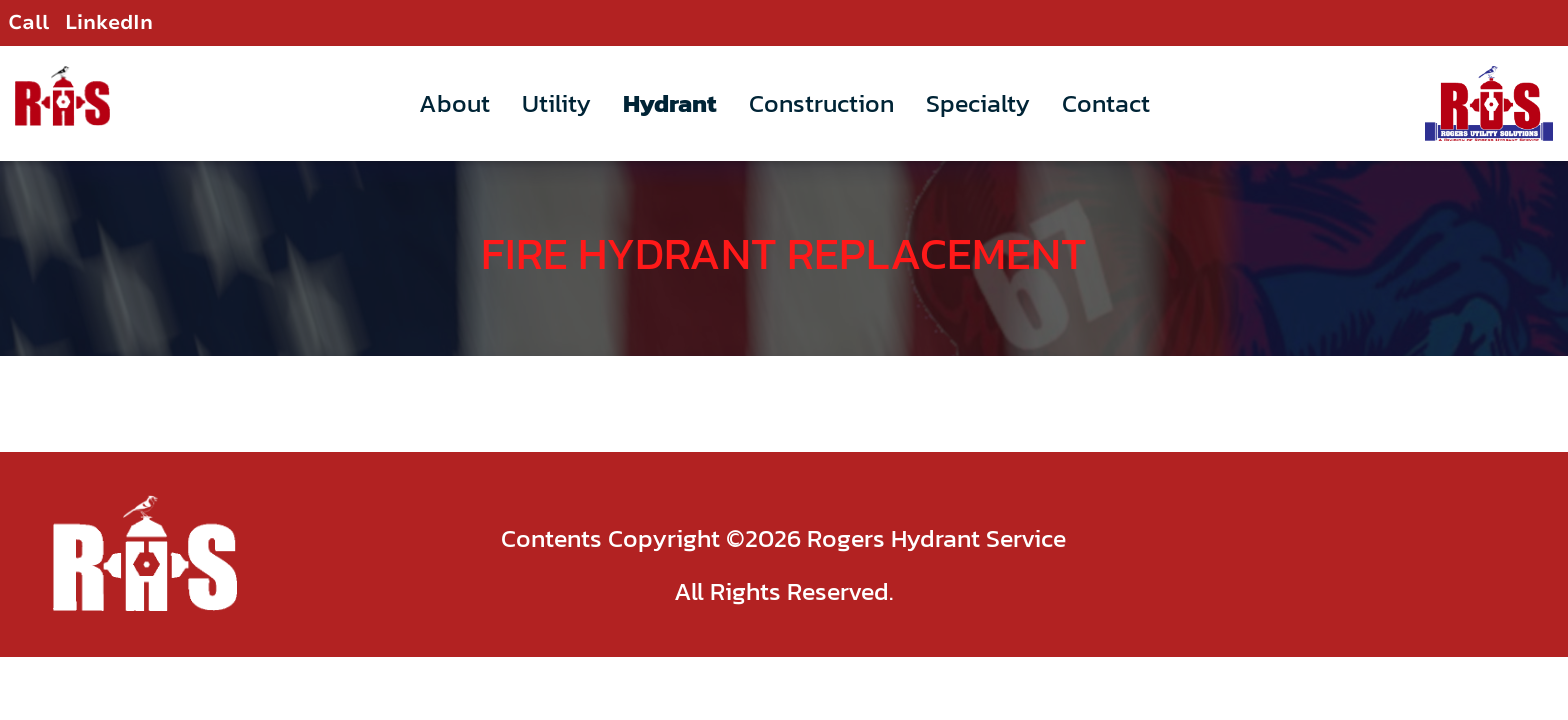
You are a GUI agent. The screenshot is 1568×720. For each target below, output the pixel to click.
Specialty (978, 103)
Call (28, 22)
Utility (556, 103)
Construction (821, 103)
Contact (1106, 103)
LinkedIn (109, 22)
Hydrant (670, 103)
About (454, 103)
